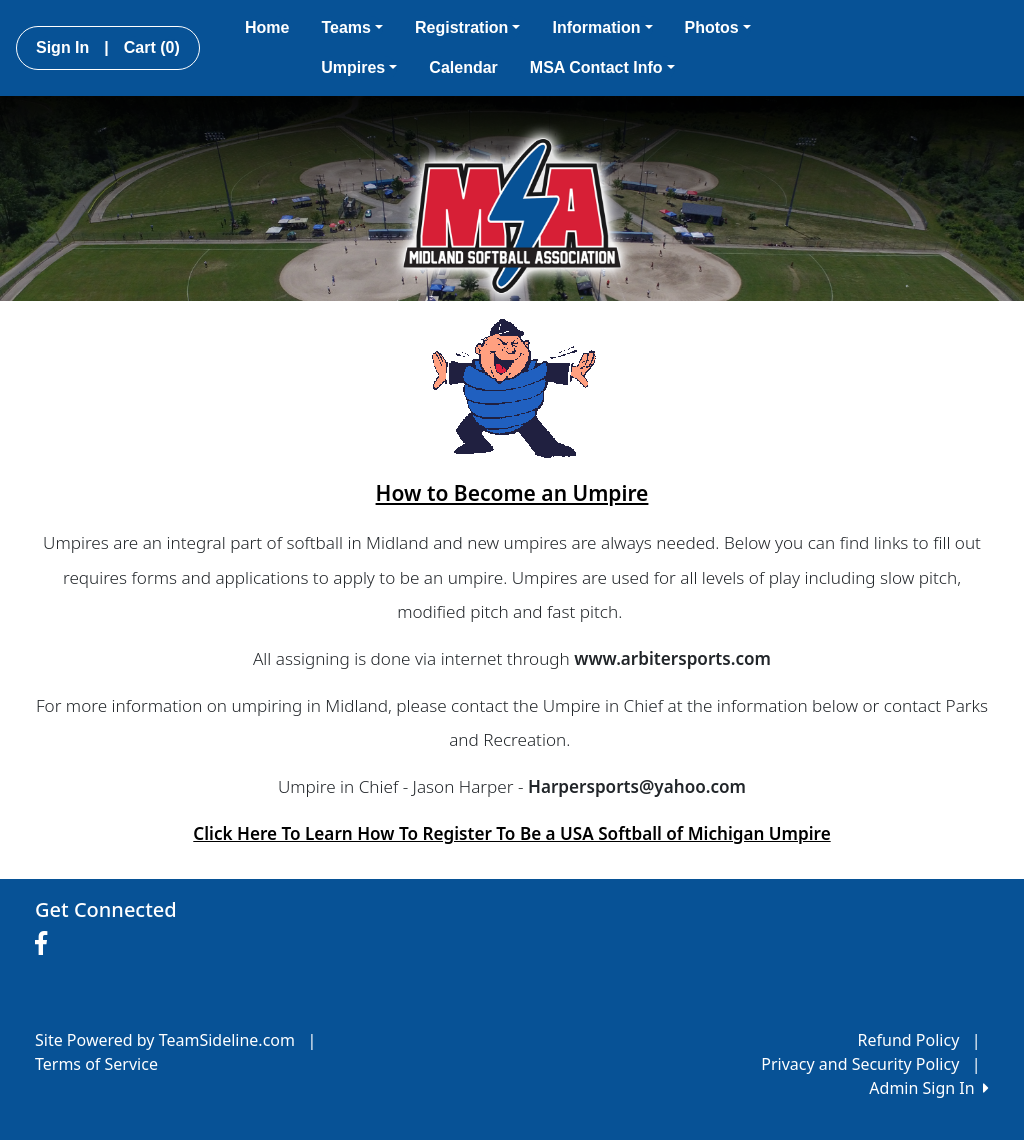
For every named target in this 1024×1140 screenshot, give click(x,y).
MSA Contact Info (602, 67)
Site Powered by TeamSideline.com (165, 1040)
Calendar (463, 67)
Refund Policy (909, 1040)
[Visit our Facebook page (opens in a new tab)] (46, 944)
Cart (152, 47)
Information (602, 27)
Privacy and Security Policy (860, 1064)
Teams (352, 27)
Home (267, 27)
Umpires (359, 67)
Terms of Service (96, 1064)
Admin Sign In (929, 1088)
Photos (718, 27)
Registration (467, 27)
